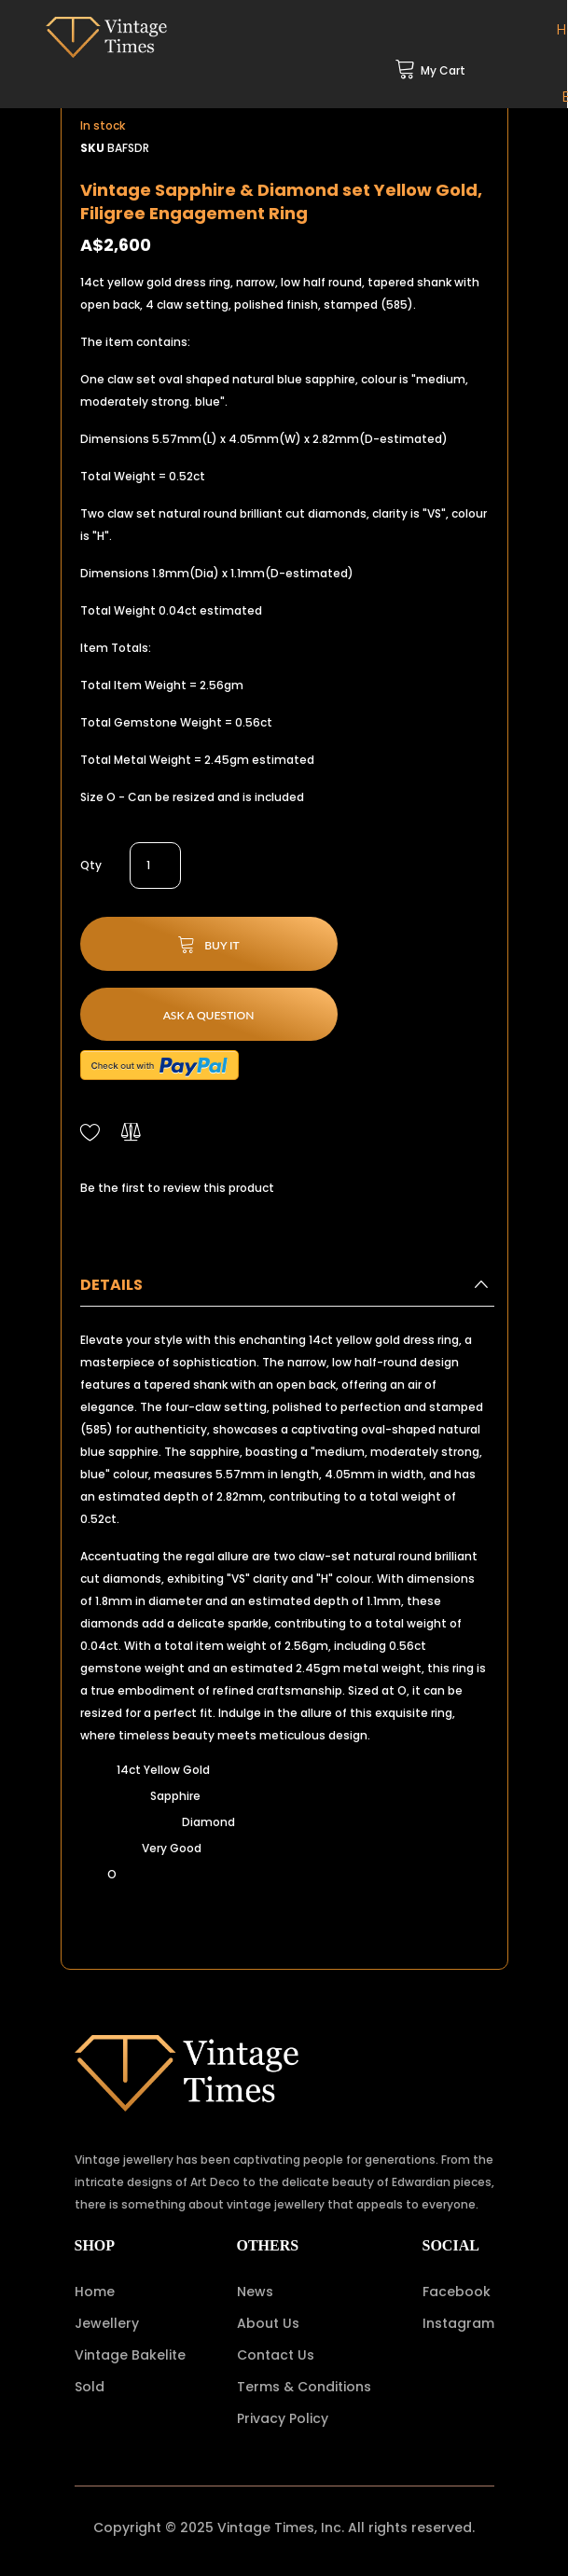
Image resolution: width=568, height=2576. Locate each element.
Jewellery (107, 2323)
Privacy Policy (282, 2418)
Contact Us (275, 2355)
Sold (89, 2386)
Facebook (457, 2291)
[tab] (287, 1290)
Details (111, 1284)
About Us (268, 2323)
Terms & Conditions (304, 2386)
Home (95, 2291)
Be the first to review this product (177, 1188)
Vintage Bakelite (130, 2355)
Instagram (458, 2323)
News (255, 2291)
